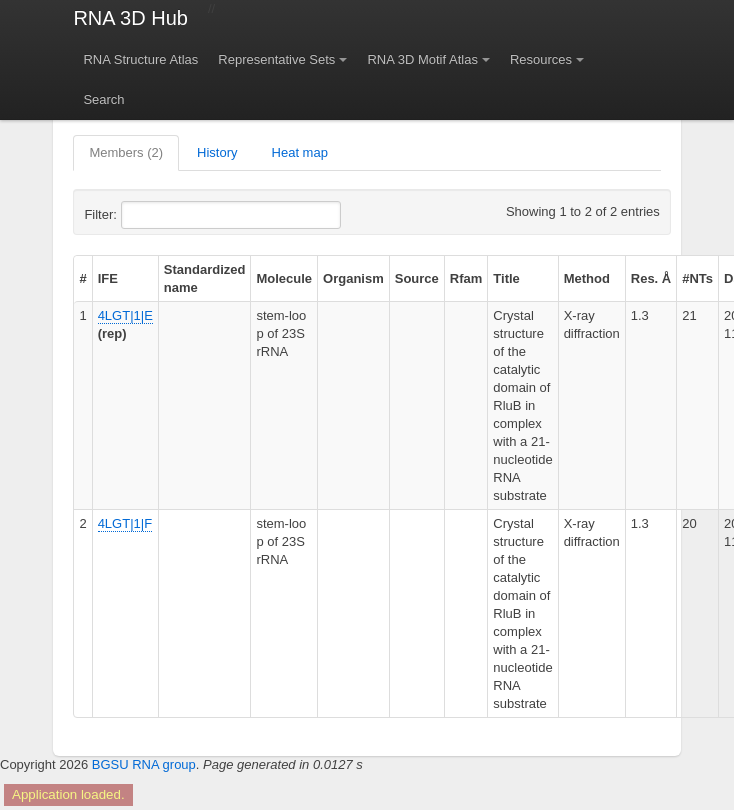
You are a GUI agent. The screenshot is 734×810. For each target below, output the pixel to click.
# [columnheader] (82, 278)
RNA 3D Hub (130, 18)
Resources (541, 59)
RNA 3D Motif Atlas (422, 59)
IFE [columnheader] (108, 278)
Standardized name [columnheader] (205, 278)
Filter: (149, 215)
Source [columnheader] (417, 278)
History (217, 152)
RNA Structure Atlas (140, 59)
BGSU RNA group (144, 764)
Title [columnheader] (506, 278)
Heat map (300, 152)
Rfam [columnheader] (466, 278)
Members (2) (126, 152)
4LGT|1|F (125, 523)
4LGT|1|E (125, 315)
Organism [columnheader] (353, 278)
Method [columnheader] (587, 278)
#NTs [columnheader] (697, 278)
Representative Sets (276, 59)
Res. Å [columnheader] (651, 278)
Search (103, 99)
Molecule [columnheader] (284, 278)
